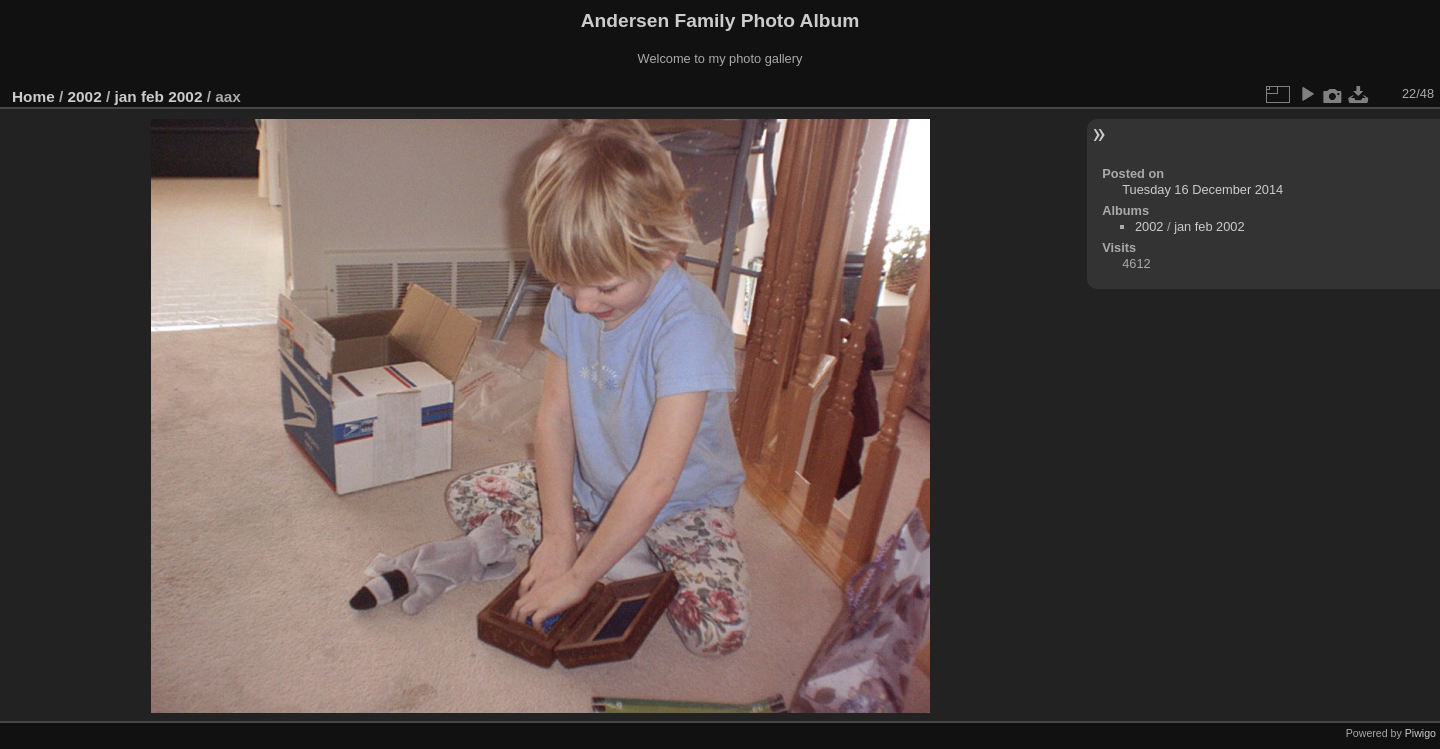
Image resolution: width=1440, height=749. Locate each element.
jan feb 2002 (158, 96)
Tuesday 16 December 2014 (1202, 189)
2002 (85, 96)
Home (33, 96)
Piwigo (1420, 733)
